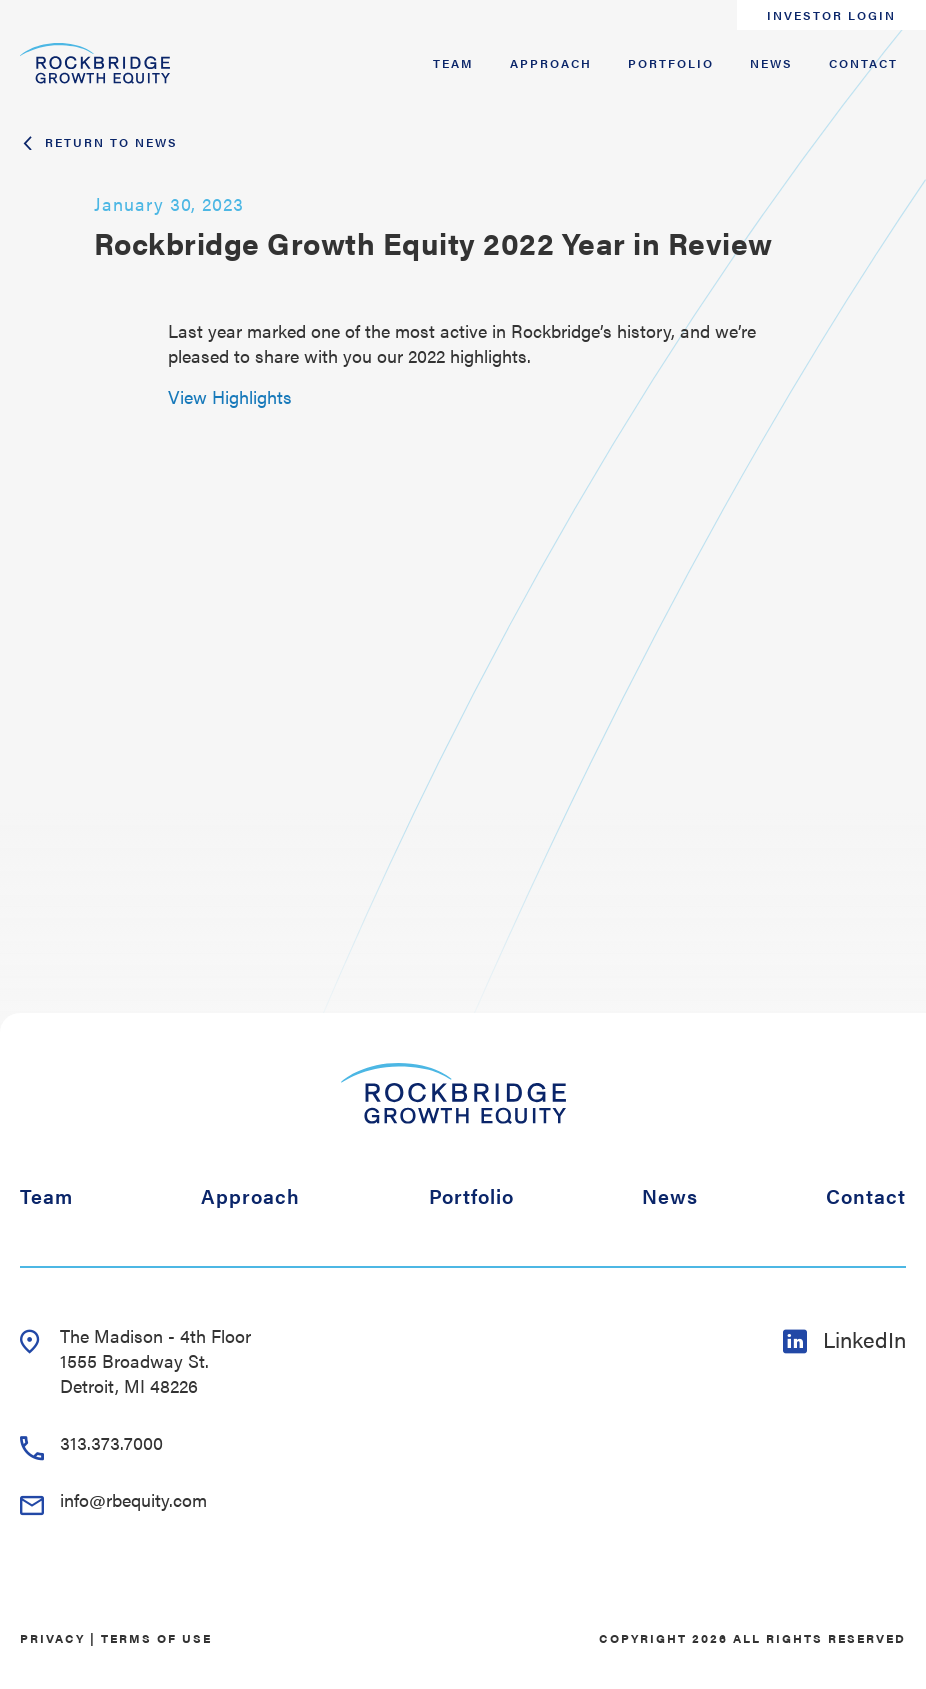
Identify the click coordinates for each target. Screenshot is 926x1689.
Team (453, 63)
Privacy (52, 1638)
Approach (551, 63)
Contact (863, 63)
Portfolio (671, 63)
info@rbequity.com (113, 1499)
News (771, 63)
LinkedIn (844, 1338)
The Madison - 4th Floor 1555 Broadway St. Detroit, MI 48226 (135, 1360)
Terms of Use (156, 1638)
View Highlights (230, 396)
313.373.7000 (91, 1442)
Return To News (99, 142)
